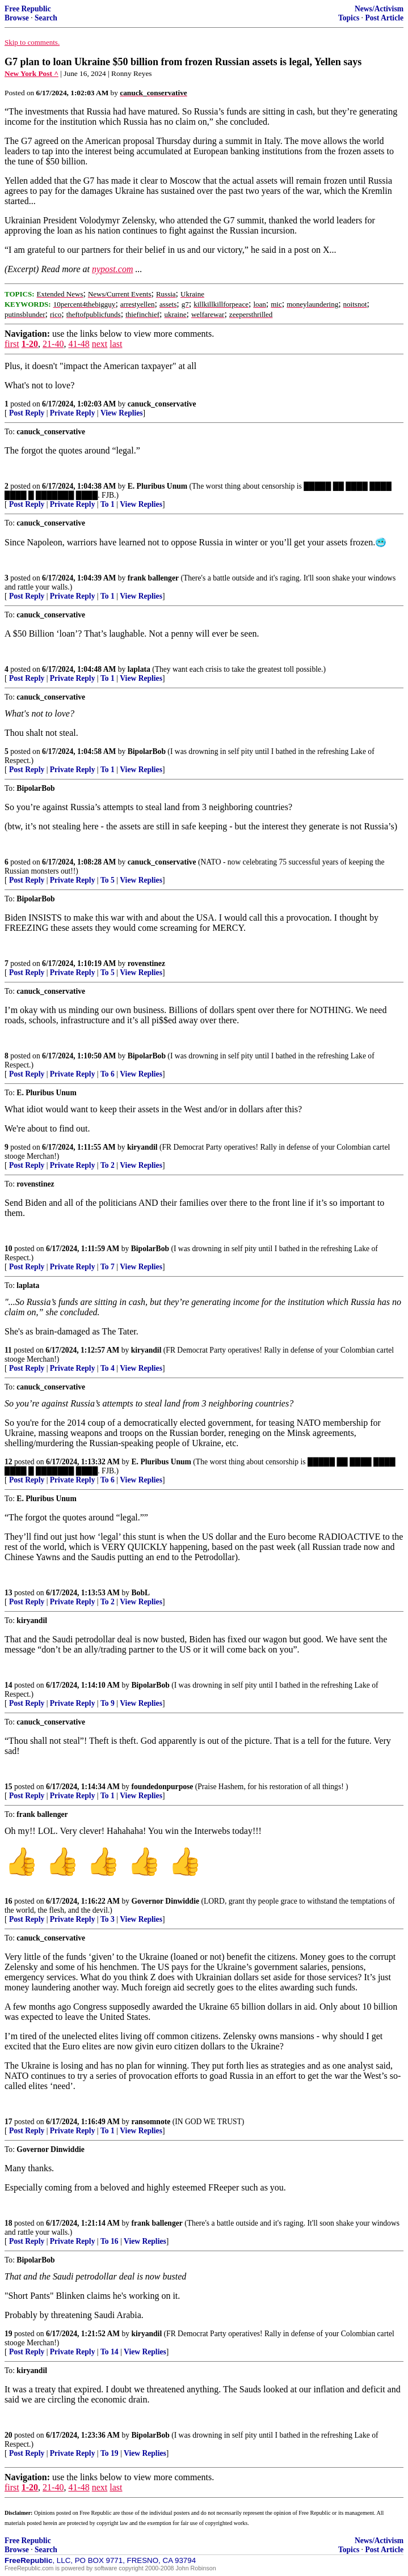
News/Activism (379, 9)
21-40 (53, 344)
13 (8, 1592)
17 (8, 2121)
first (12, 344)
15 (8, 1786)
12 (8, 1462)
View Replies (121, 413)
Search (46, 18)
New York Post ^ (31, 73)
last (116, 344)
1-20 (30, 344)
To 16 (109, 2241)
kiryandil (142, 1147)
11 (8, 1350)
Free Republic (28, 9)
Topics (348, 18)
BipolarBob (147, 751)
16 (8, 1901)
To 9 (107, 1703)
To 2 (107, 1165)
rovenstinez (146, 963)
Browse (17, 18)
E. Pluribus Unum (157, 486)
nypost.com (112, 269)
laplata (139, 669)
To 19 (109, 2453)
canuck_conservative (162, 404)
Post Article (384, 18)
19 (8, 2333)
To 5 (107, 880)
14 (8, 1685)
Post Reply (26, 413)
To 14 (109, 2352)
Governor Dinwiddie (165, 1901)
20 (8, 2435)
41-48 (78, 344)
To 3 (107, 1919)
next (100, 344)
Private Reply (72, 413)
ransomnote (151, 2121)
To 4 (107, 1368)
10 (8, 1248)
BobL (141, 1592)
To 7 (107, 1266)
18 (8, 2223)
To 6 (107, 1074)
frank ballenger (153, 578)
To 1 (107, 504)
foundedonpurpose (163, 1786)
